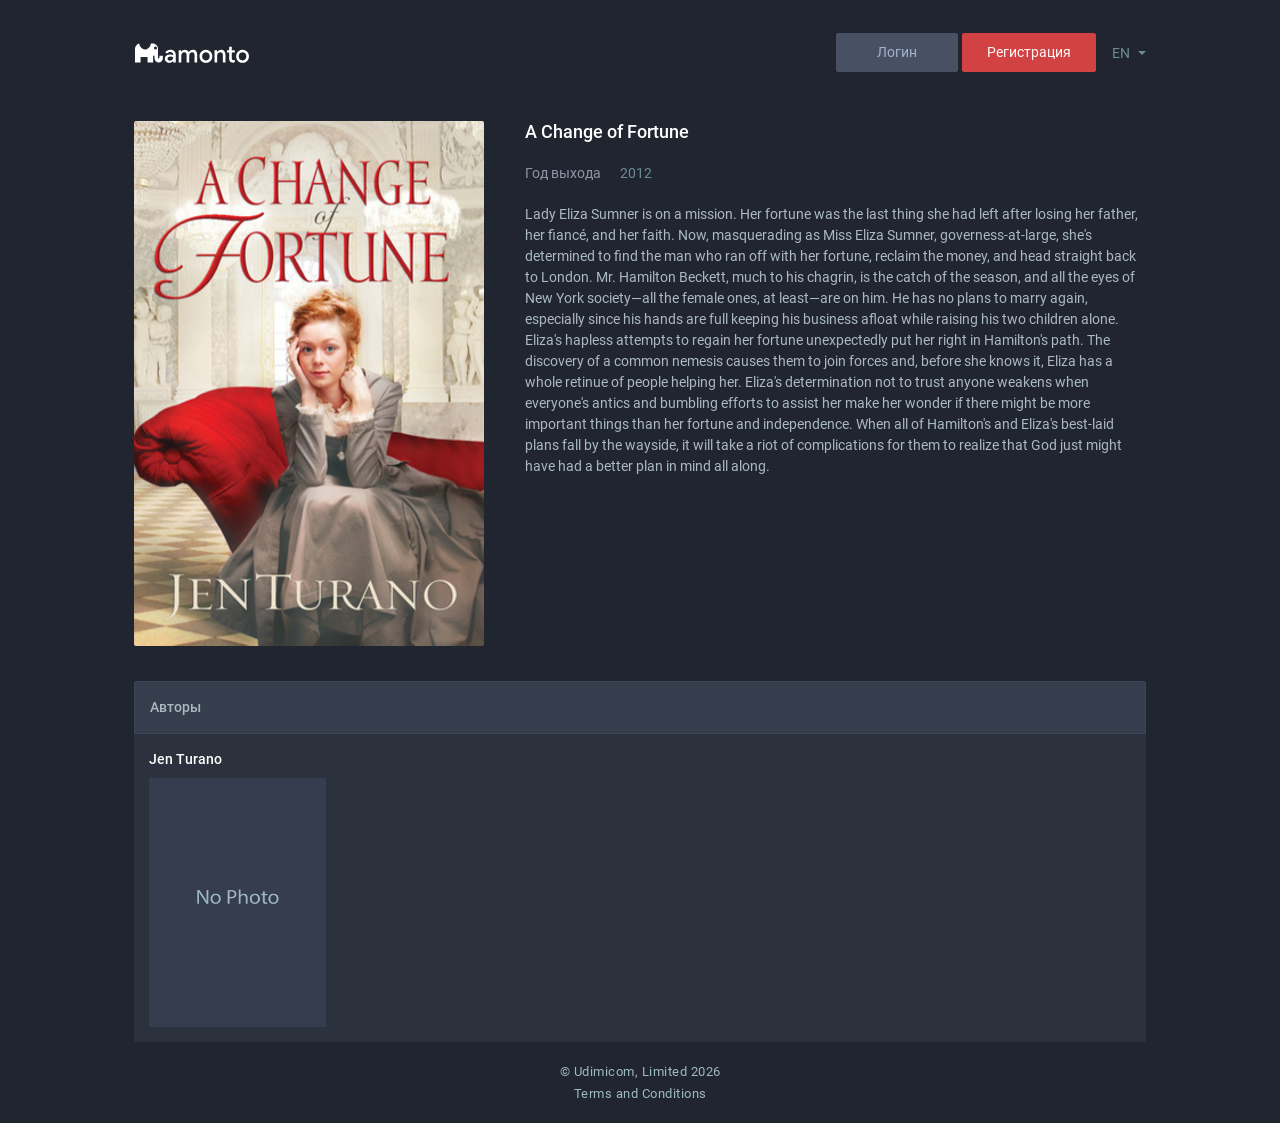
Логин (897, 52)
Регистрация (1029, 52)
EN (1121, 53)
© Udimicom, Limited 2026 (640, 1071)
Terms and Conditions (640, 1093)
